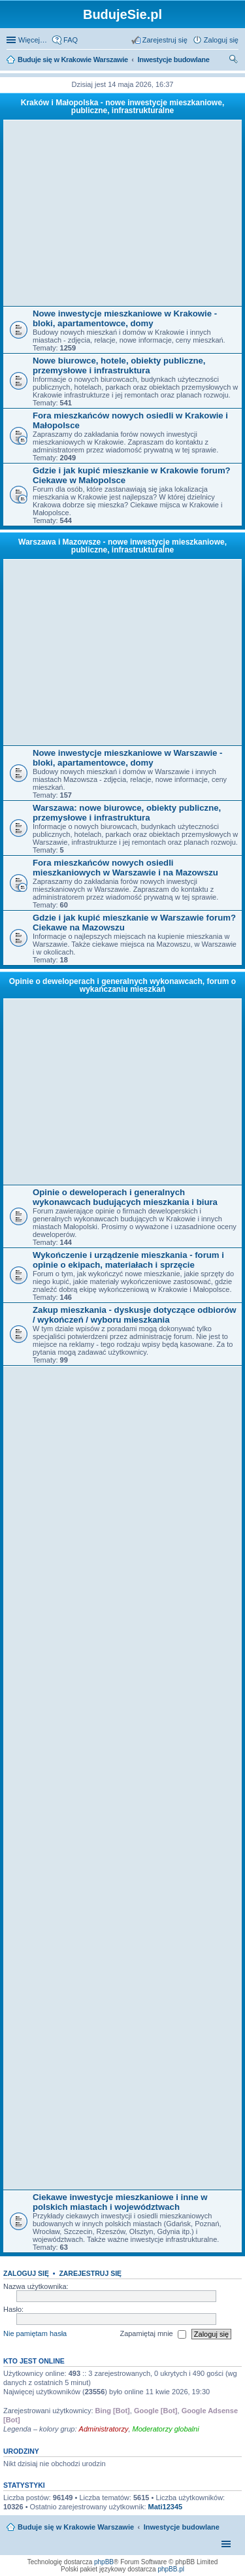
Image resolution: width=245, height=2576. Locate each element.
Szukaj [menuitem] (233, 61)
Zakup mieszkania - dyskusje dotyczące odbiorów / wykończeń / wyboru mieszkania (134, 1315)
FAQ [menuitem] (70, 40)
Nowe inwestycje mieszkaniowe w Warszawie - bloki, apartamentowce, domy (127, 758)
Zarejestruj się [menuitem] (165, 40)
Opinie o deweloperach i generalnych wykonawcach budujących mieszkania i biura (125, 1197)
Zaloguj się (26, 2273)
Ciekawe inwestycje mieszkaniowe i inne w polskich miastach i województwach (120, 2202)
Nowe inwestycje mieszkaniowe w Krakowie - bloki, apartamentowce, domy (125, 318)
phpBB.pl (170, 2569)
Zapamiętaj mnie (153, 2334)
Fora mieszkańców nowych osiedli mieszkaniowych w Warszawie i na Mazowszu (125, 867)
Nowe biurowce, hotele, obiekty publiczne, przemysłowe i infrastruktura (119, 365)
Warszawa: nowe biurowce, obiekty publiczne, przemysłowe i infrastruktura (127, 812)
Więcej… (32, 40)
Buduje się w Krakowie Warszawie (76, 2527)
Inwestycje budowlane (182, 2527)
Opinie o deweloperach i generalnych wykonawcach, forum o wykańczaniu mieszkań (122, 985)
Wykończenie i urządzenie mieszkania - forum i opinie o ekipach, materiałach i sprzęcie (128, 1260)
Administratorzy (104, 2429)
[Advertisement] (126, 213)
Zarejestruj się (90, 2273)
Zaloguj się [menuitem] (221, 40)
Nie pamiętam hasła (35, 2333)
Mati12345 (165, 2507)
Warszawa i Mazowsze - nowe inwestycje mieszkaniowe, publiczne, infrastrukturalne (122, 545)
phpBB (104, 2562)
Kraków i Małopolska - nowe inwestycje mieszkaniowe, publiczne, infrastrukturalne (122, 106)
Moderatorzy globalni (166, 2429)
